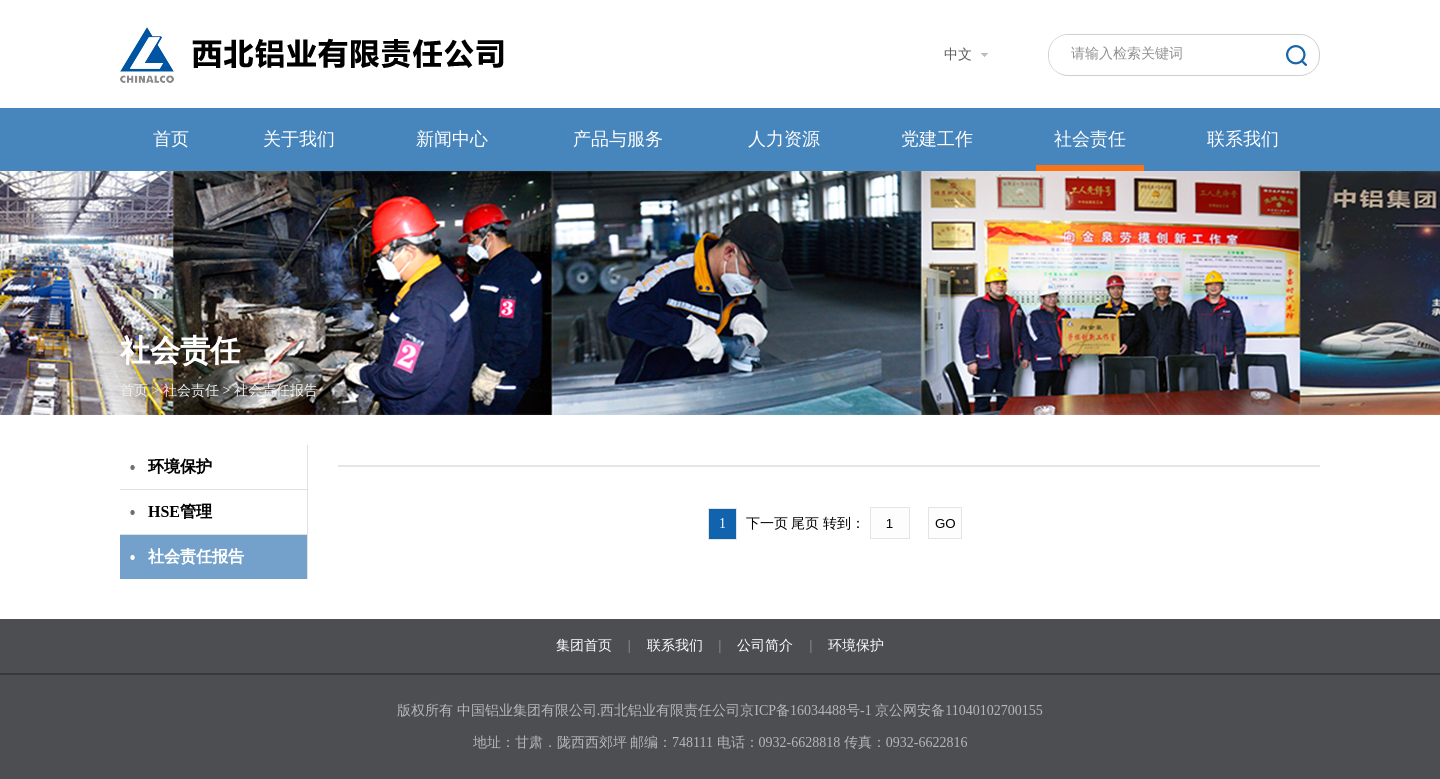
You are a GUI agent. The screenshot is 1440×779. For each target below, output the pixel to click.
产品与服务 (618, 139)
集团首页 (584, 645)
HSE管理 (180, 511)
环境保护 (180, 466)
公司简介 (765, 645)
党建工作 (937, 139)
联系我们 (1243, 139)
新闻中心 (452, 139)
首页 (171, 139)
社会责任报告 (276, 390)
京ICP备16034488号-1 (807, 710)
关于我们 (299, 139)
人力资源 (784, 139)
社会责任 (1090, 139)
